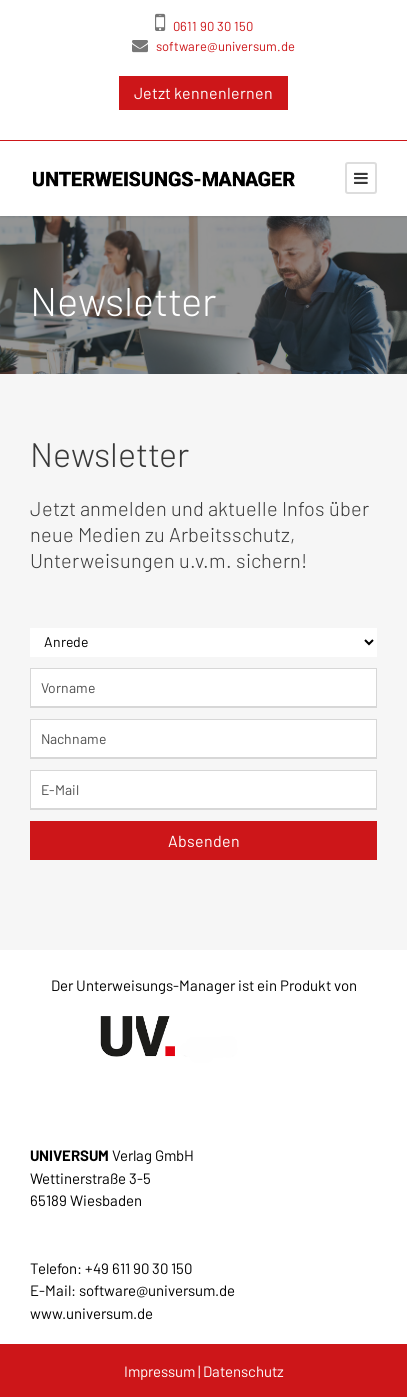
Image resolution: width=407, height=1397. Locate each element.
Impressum (159, 1371)
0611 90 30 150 (204, 22)
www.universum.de (91, 1313)
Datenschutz (243, 1371)
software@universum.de (213, 45)
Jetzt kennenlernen (203, 92)
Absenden (204, 840)
